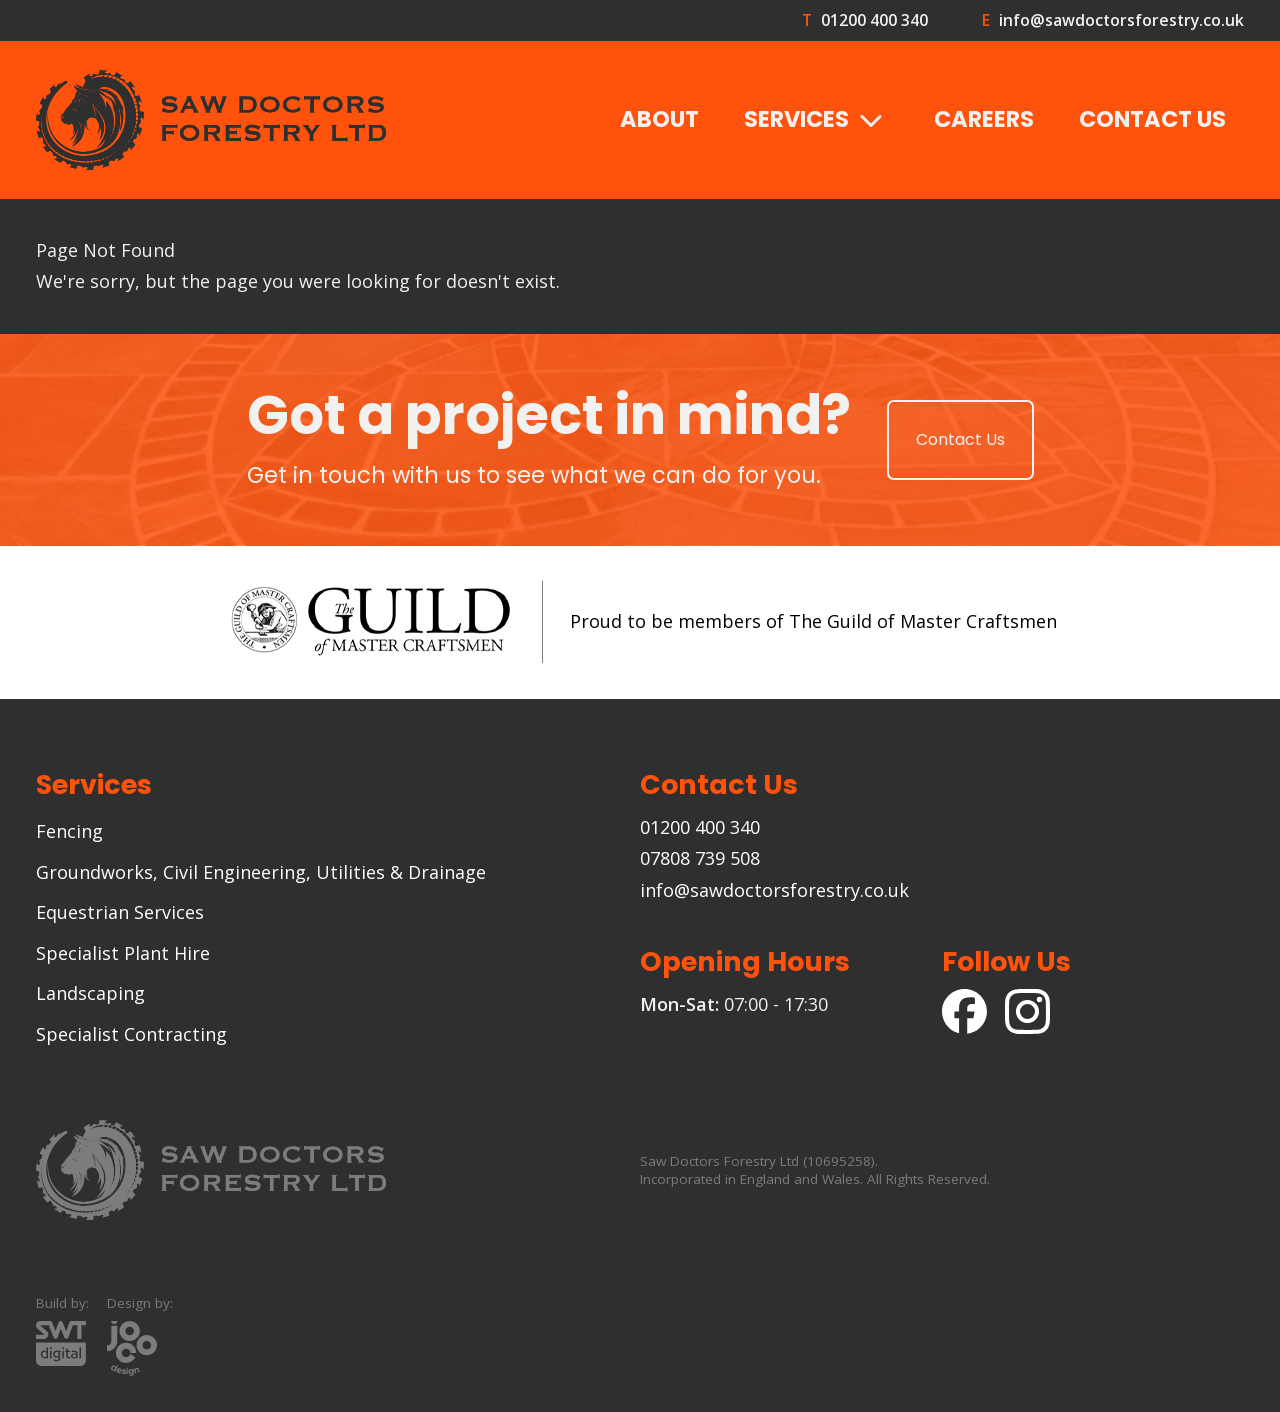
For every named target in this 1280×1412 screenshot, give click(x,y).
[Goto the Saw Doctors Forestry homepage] (211, 120)
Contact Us (1152, 119)
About (659, 119)
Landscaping (90, 993)
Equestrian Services (120, 912)
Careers (984, 119)
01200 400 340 (874, 20)
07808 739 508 (700, 858)
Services (817, 121)
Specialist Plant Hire (123, 953)
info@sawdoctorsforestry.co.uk (1121, 20)
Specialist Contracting (131, 1034)
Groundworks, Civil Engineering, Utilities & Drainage (261, 872)
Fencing (69, 831)
